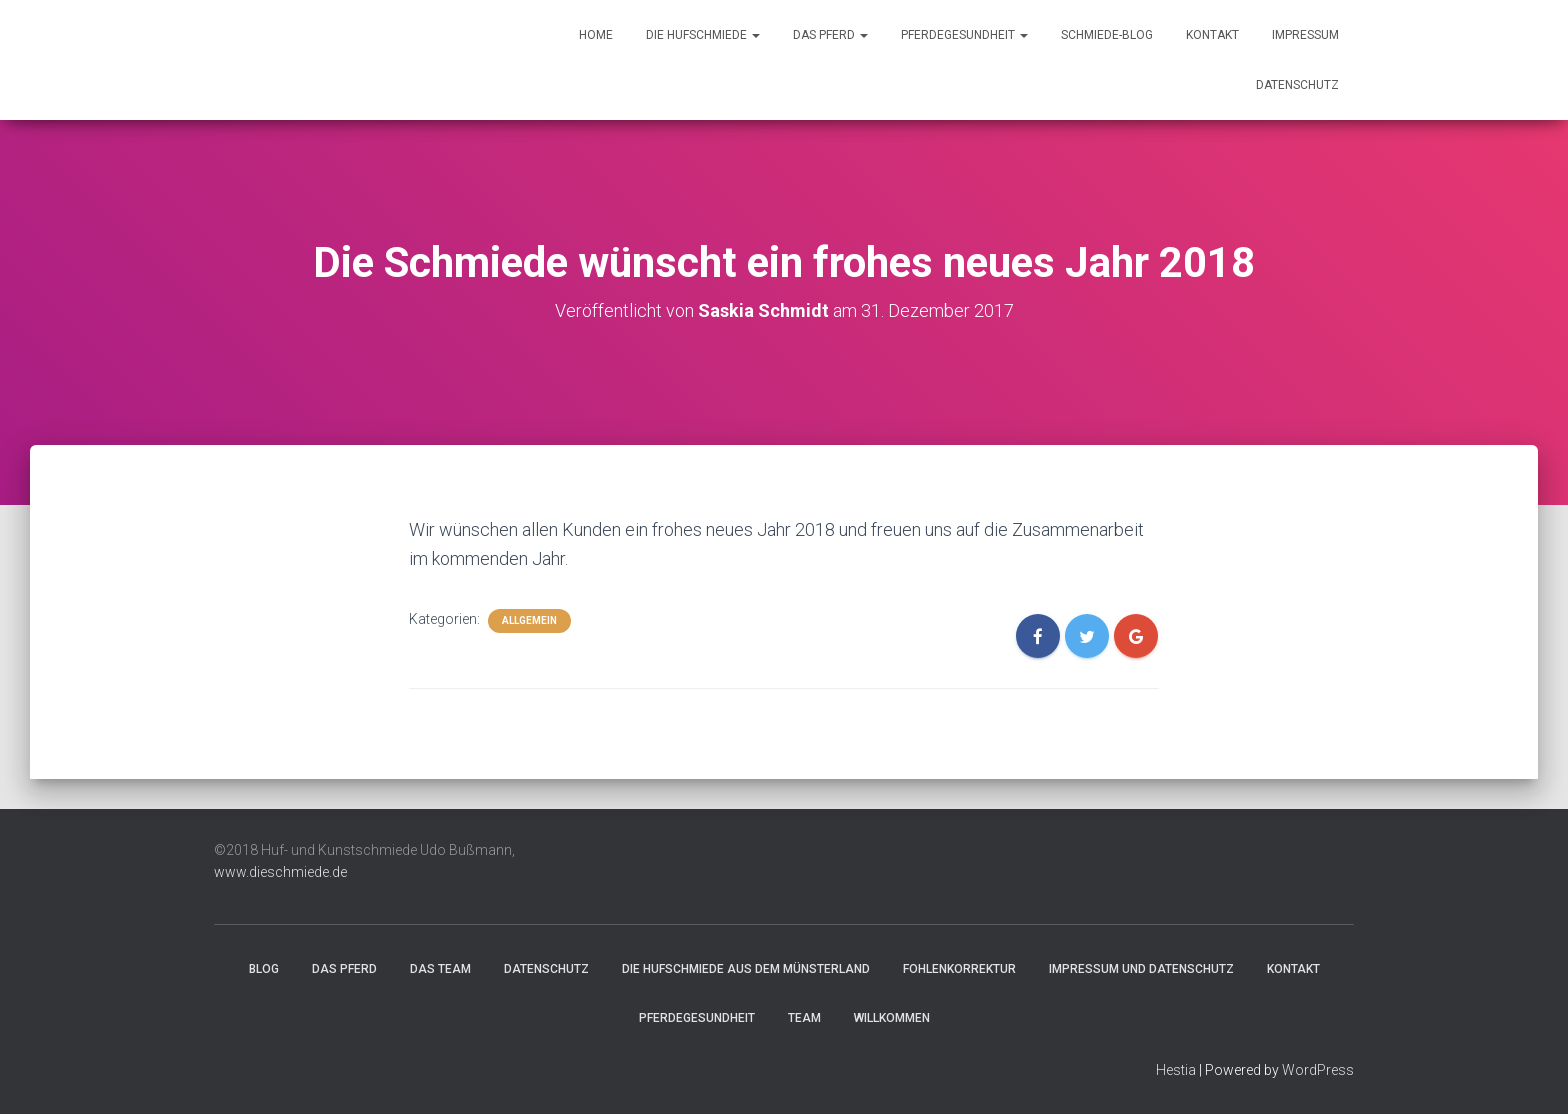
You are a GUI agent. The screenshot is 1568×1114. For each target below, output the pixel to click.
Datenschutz (1297, 85)
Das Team (440, 969)
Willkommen (892, 1018)
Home (596, 35)
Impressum (1305, 35)
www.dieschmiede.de (280, 872)
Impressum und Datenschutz (1141, 969)
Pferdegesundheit (964, 35)
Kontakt (1212, 35)
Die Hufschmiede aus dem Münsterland (746, 969)
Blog (264, 969)
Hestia (1176, 1070)
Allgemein (529, 620)
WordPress (1318, 1070)
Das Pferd (830, 35)
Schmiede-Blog (1107, 35)
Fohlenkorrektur (959, 969)
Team (804, 1018)
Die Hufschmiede (703, 35)
